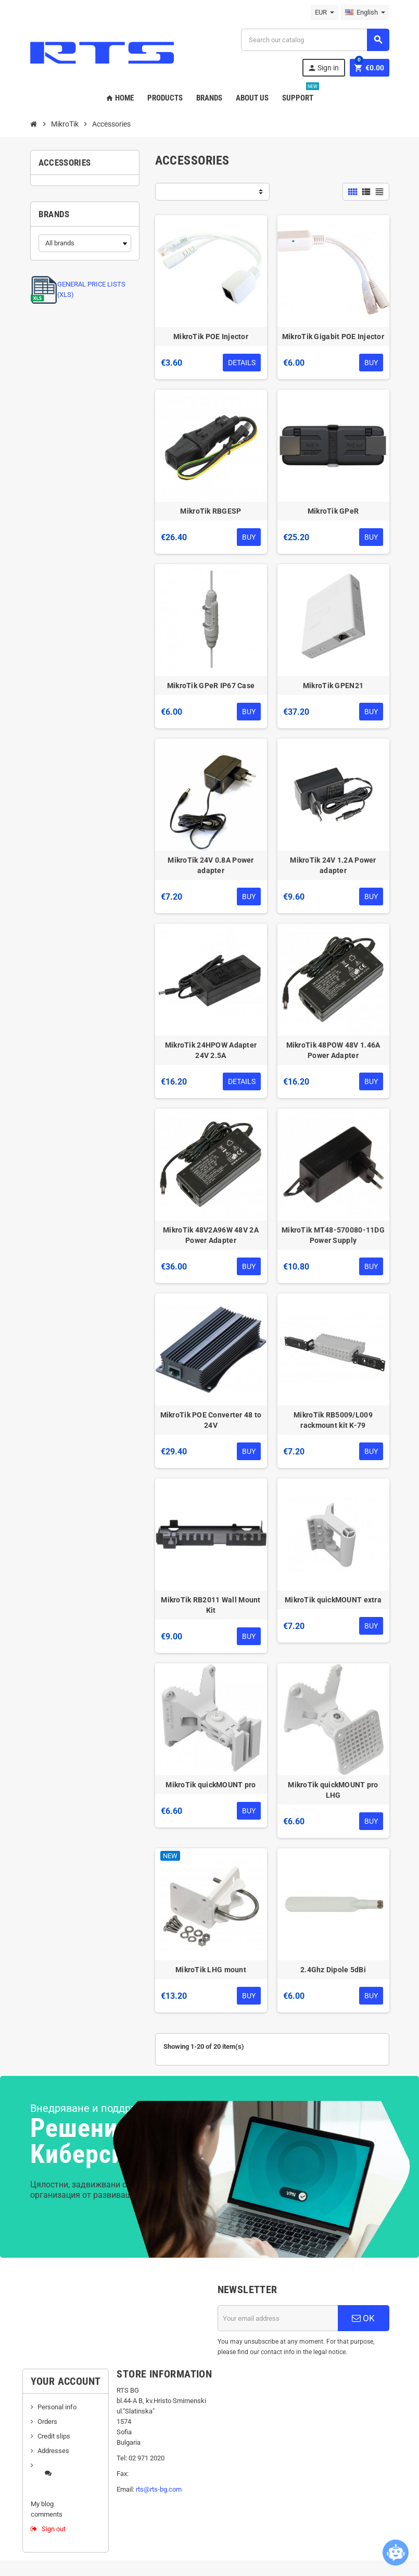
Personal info (57, 2407)
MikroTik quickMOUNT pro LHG (333, 1790)
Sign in (323, 68)
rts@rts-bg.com (159, 2489)
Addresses (53, 2451)
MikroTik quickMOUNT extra (333, 1600)
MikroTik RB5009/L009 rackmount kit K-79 (333, 1420)
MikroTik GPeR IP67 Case (211, 685)
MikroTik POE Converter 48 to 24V (211, 1420)
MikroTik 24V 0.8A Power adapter (210, 865)
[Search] (315, 40)
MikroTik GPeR (333, 511)
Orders (47, 2421)
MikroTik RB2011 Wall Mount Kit (210, 1605)
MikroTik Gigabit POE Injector (333, 336)
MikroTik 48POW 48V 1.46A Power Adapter (333, 1050)
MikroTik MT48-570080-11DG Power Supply (333, 1235)
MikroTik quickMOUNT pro (211, 1785)
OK (363, 2318)
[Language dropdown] (365, 12)
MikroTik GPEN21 (333, 685)
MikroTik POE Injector (210, 336)
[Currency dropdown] (324, 12)
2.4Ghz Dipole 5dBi (333, 1969)
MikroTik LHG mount (210, 1969)
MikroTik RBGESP (210, 511)
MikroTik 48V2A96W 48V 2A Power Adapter (211, 1235)
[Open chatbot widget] (396, 2553)
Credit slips (53, 2436)
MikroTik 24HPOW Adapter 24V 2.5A (211, 1050)
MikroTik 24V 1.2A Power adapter (333, 865)
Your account (66, 2381)
